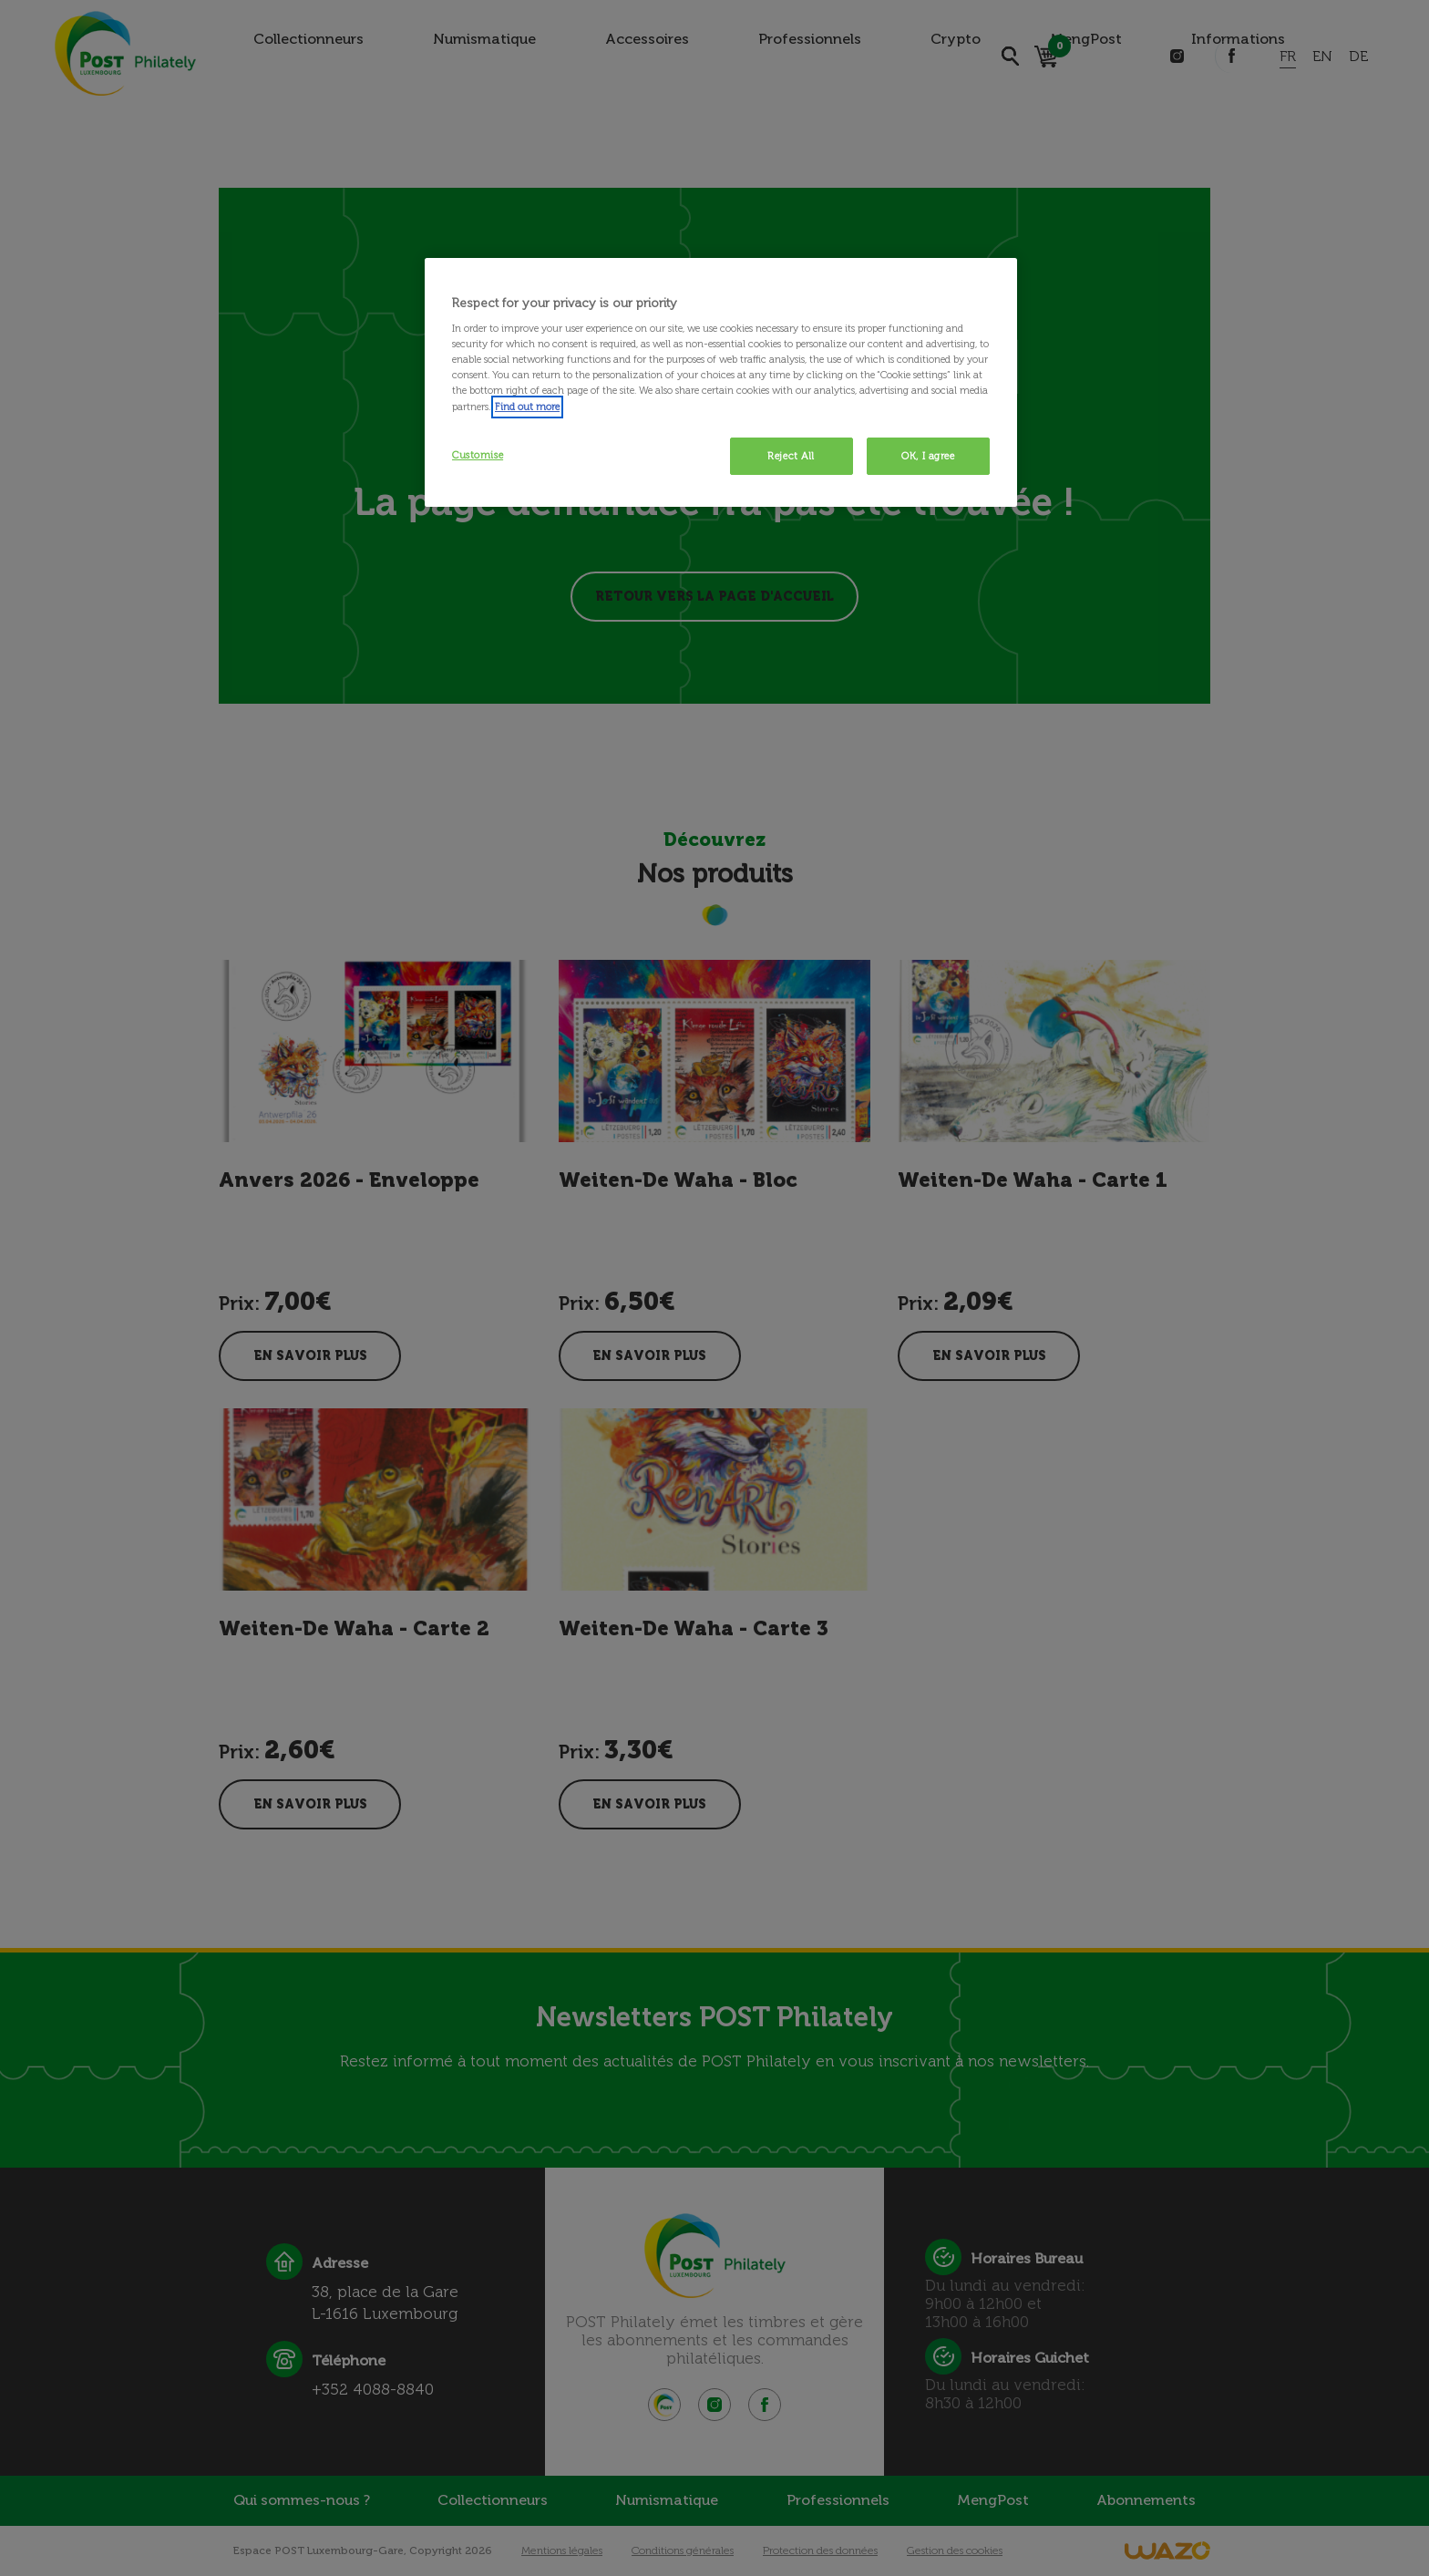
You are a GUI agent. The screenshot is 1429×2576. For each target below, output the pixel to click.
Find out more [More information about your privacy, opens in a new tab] (527, 406)
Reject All (791, 455)
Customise (477, 454)
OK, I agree (927, 455)
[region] (721, 383)
